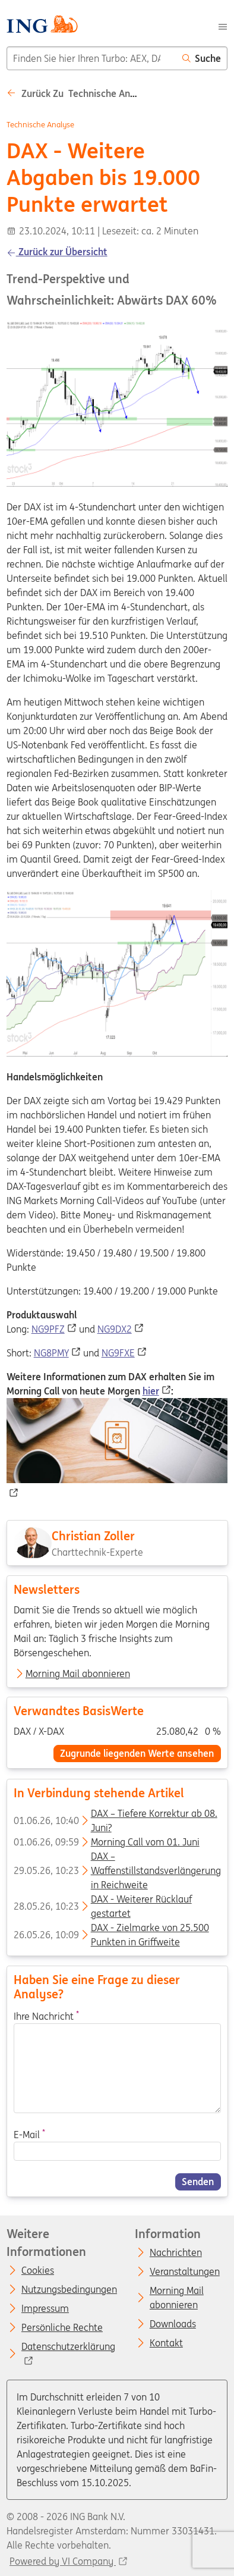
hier (151, 1391)
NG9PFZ (48, 1329)
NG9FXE (118, 1353)
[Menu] (222, 25)
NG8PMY (51, 1353)
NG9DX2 (114, 1329)
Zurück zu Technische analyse (80, 93)
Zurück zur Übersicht (57, 252)
